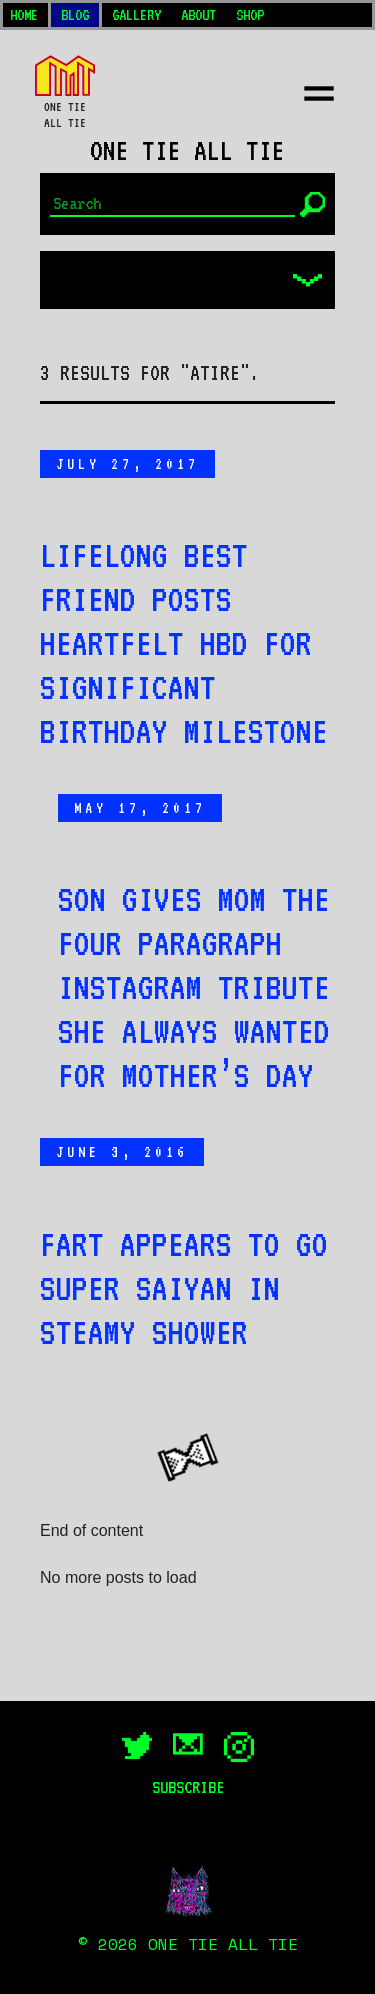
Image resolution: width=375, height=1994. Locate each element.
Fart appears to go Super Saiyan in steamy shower (184, 1288)
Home (24, 15)
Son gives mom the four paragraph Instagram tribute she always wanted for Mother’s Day (194, 987)
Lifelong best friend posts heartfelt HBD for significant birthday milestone (184, 643)
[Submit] (312, 204)
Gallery (136, 15)
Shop (250, 15)
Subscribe (188, 1787)
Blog (75, 15)
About (198, 15)
